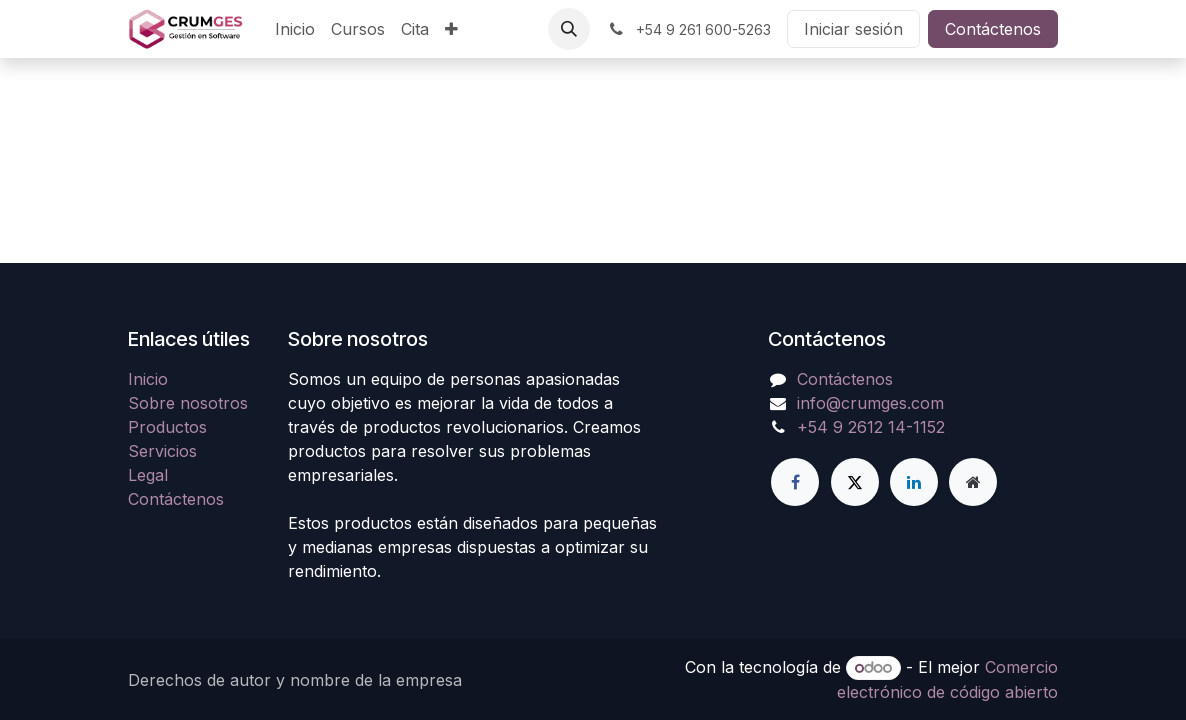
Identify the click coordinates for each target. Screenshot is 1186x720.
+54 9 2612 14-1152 (871, 427)
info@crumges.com (870, 403)
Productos (167, 427)
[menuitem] (295, 29)
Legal (148, 475)
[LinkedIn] (914, 482)
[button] (569, 29)
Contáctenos (993, 29)
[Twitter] (855, 482)
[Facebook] (795, 482)
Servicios (162, 451)
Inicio (148, 379)
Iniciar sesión (853, 29)
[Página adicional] (973, 482)
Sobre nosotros (188, 403)
